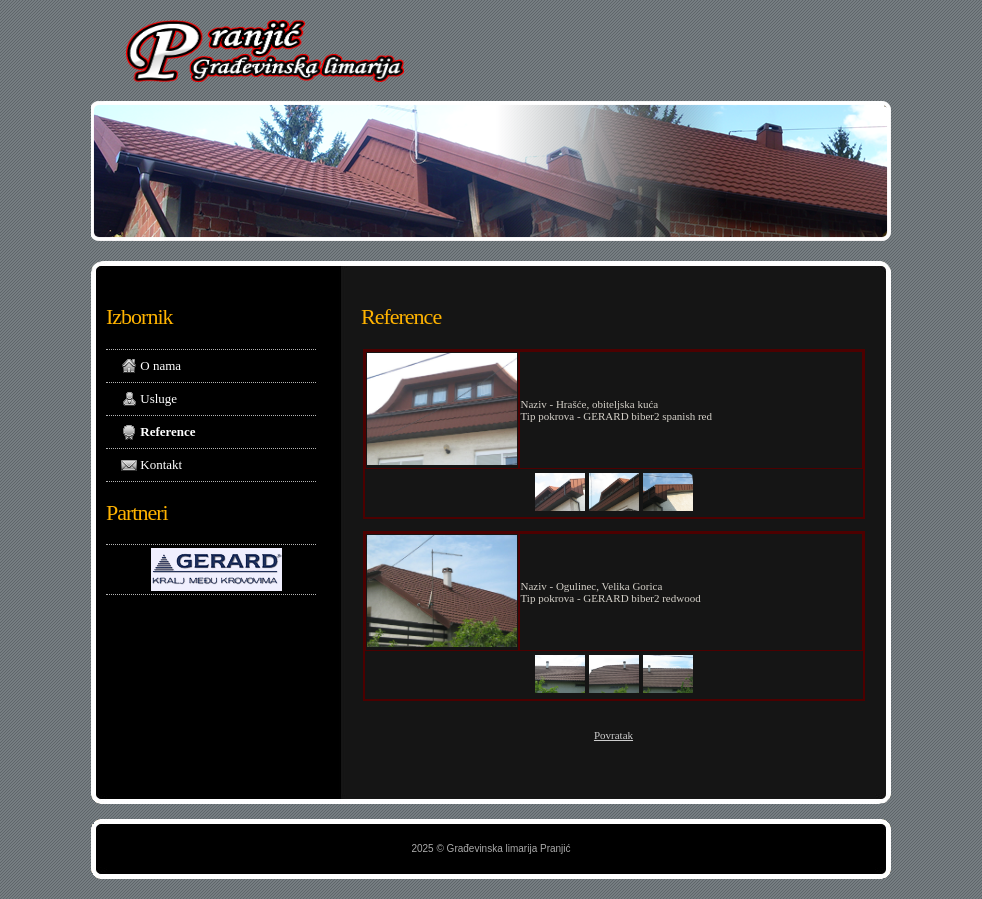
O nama (151, 366)
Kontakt (151, 465)
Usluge (149, 399)
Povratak (613, 735)
